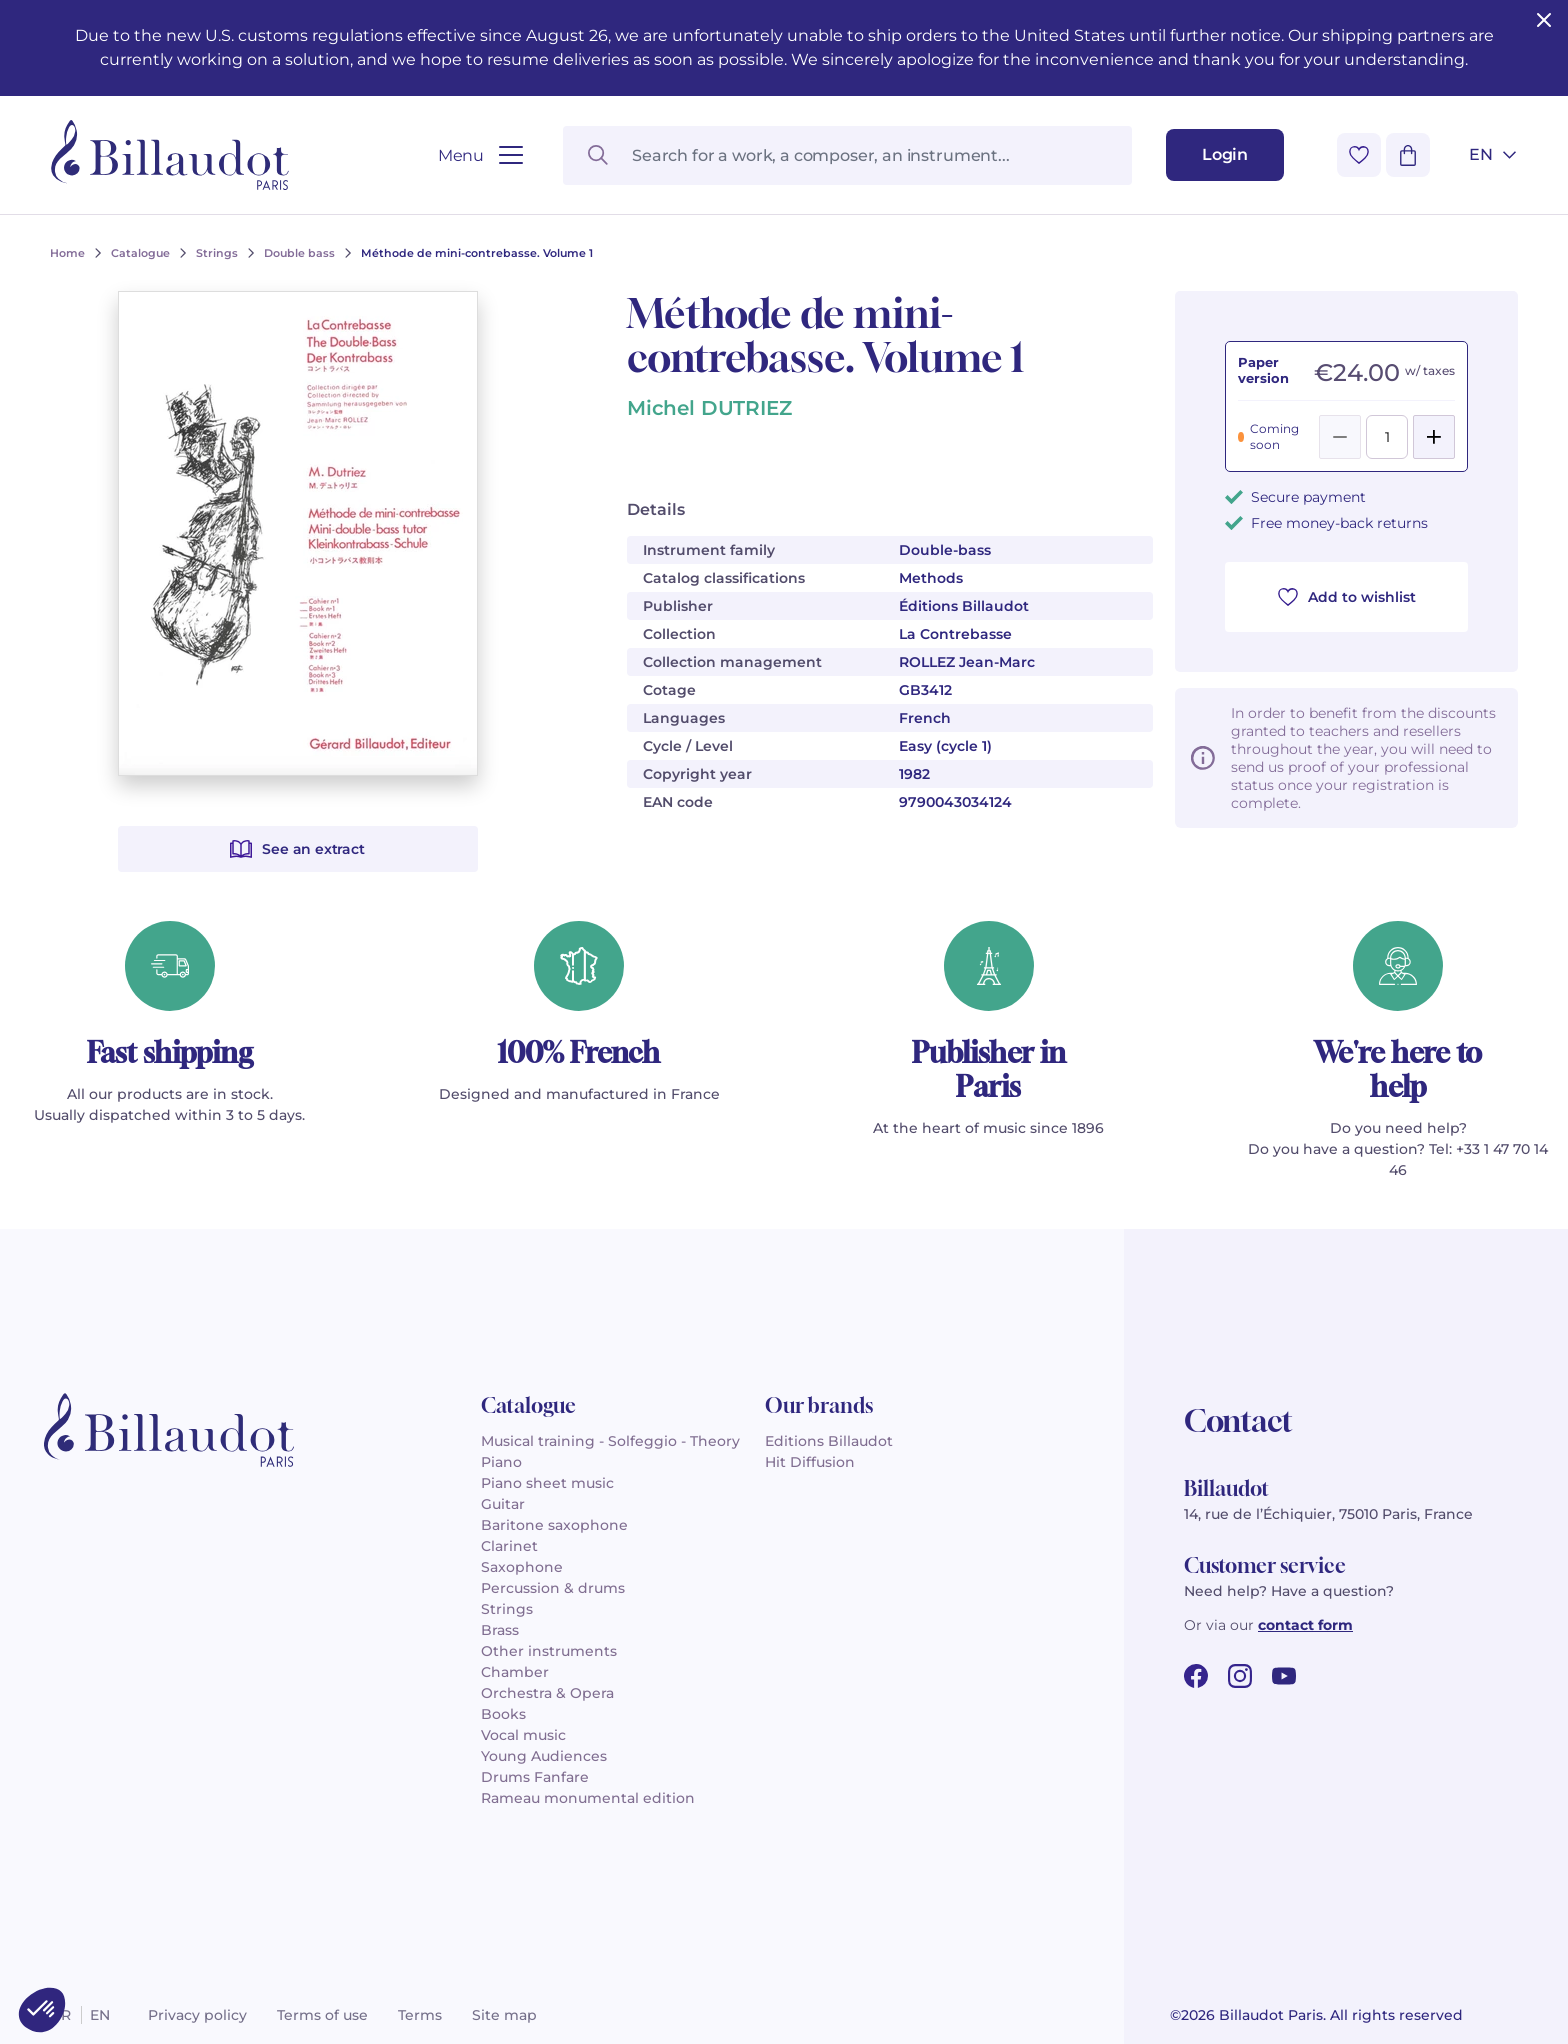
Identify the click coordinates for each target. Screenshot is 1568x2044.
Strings (507, 1609)
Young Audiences (544, 1756)
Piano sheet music (547, 1483)
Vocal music (523, 1735)
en (100, 2015)
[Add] (1434, 437)
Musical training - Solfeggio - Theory (610, 1441)
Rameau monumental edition (588, 1798)
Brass (500, 1630)
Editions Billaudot (829, 1441)
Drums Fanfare (535, 1777)
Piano (501, 1462)
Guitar (503, 1504)
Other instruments (549, 1651)
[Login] (1225, 155)
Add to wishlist (1347, 597)
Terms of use (322, 2015)
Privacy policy (197, 2015)
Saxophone (522, 1567)
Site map (504, 2015)
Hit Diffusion (810, 1462)
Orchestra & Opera (547, 1693)
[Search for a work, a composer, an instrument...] (847, 155)
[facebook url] (1196, 1676)
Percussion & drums (553, 1588)
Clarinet (509, 1546)
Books (503, 1714)
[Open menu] (480, 155)
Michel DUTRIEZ (709, 408)
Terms (420, 2015)
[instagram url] (1240, 1676)
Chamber (515, 1672)
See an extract (297, 849)
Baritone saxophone (554, 1525)
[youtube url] (1284, 1676)
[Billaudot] (170, 155)
